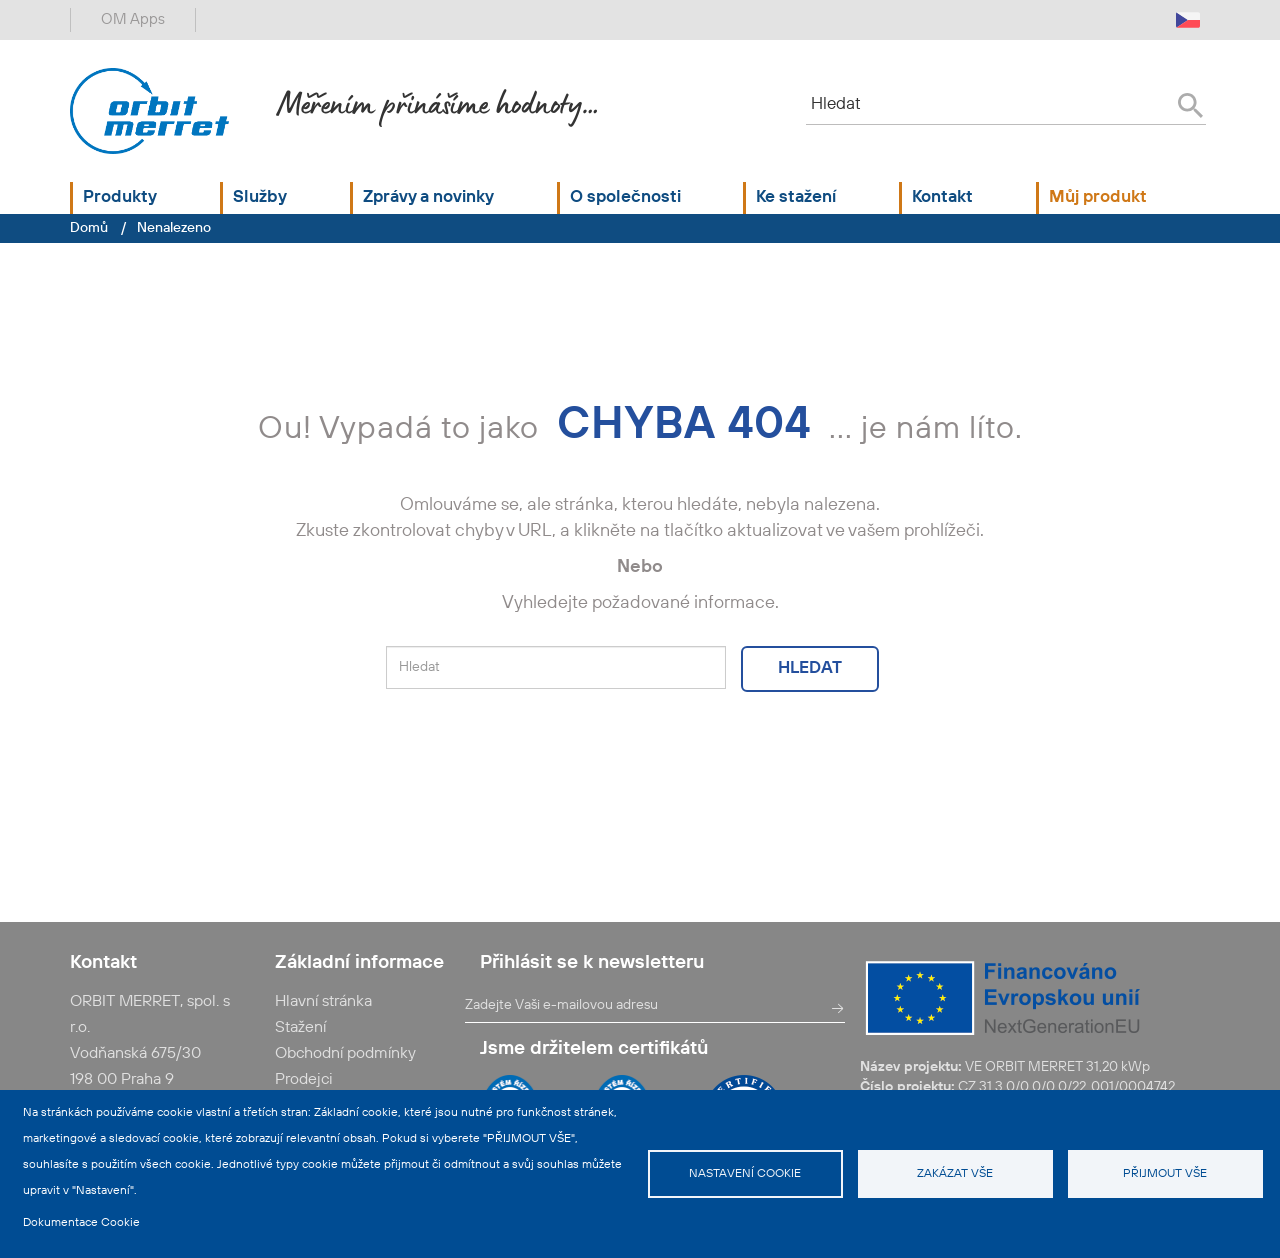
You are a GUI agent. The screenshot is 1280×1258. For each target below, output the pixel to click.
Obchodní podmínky (345, 1054)
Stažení (300, 1028)
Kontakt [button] (942, 197)
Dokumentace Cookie (81, 1223)
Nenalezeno (174, 228)
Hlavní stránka (323, 1002)
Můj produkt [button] (1098, 197)
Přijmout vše (1165, 1174)
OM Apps (133, 19)
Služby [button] (260, 197)
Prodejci (304, 1080)
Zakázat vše (955, 1174)
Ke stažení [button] (796, 197)
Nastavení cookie (745, 1174)
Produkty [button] (120, 197)
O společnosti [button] (625, 197)
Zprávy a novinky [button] (428, 197)
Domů (89, 228)
